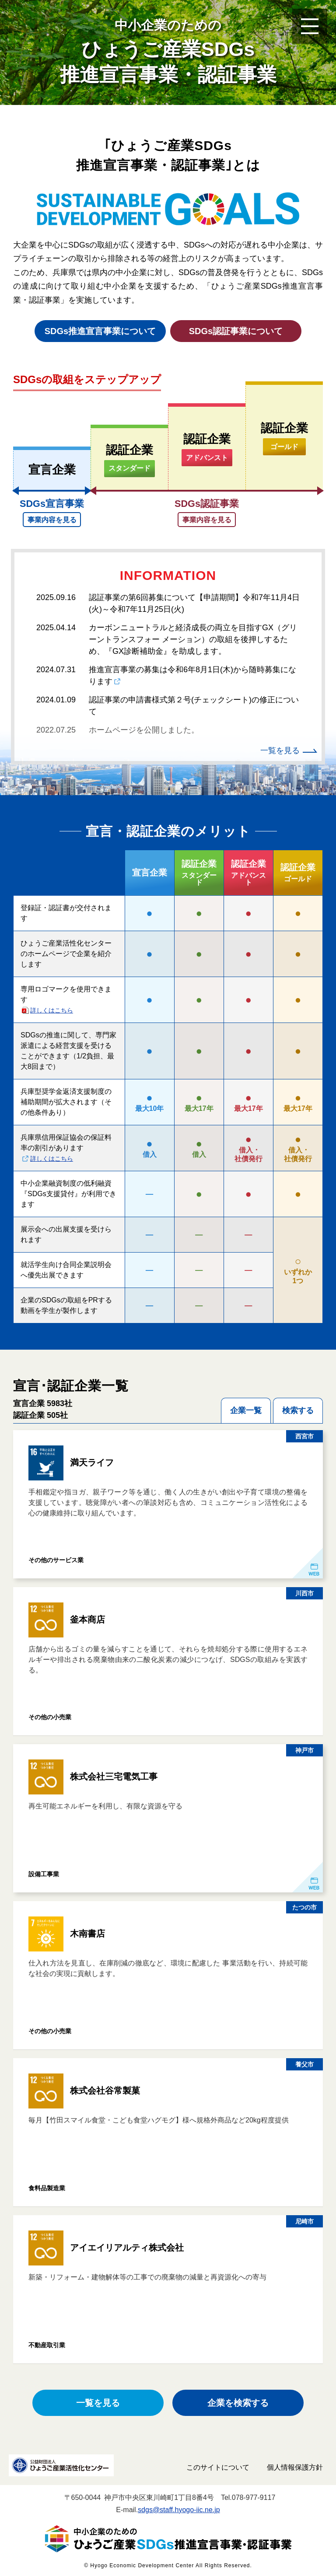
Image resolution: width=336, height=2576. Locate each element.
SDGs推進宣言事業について (100, 331)
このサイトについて (217, 2467)
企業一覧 (246, 1410)
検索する (298, 1410)
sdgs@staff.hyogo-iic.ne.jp (179, 2509)
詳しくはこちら (51, 1010)
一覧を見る (280, 750)
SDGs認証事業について (236, 331)
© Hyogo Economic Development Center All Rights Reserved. (168, 2565)
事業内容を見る (52, 520)
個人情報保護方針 (295, 2467)
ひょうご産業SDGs (168, 51)
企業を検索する (238, 2403)
